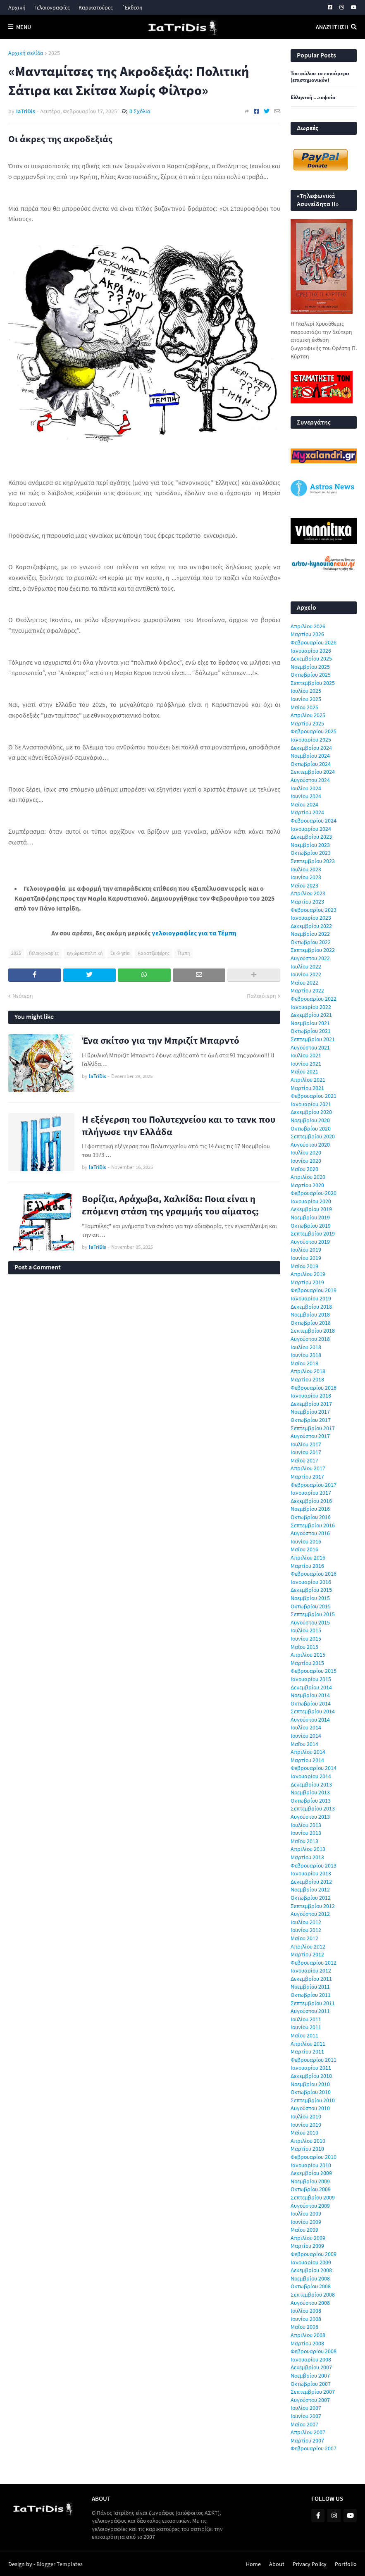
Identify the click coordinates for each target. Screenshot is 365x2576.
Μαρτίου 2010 (307, 2148)
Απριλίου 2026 (308, 626)
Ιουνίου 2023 (306, 877)
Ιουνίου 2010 (306, 2124)
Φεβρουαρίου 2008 (313, 2351)
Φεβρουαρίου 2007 (313, 2448)
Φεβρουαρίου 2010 (313, 2157)
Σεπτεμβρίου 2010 (313, 2100)
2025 (54, 53)
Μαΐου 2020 (304, 1169)
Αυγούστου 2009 (310, 2205)
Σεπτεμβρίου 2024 (313, 771)
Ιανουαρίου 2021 (311, 1104)
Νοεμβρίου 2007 (310, 2375)
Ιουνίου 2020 (306, 1160)
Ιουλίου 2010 (306, 2116)
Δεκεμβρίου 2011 (311, 1978)
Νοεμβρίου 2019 (310, 1217)
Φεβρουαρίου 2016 (313, 1573)
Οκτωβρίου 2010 (311, 2092)
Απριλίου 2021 (308, 1079)
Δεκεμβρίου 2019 (311, 1209)
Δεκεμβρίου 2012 (311, 1881)
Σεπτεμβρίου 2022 (313, 950)
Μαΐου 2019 (304, 1266)
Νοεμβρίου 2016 (310, 1508)
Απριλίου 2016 (308, 1557)
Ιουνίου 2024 (306, 796)
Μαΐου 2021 (304, 1071)
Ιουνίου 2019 (306, 1258)
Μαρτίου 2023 (307, 901)
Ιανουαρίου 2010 (311, 2165)
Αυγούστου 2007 (310, 2400)
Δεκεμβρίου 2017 (311, 1403)
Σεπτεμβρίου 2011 (313, 2003)
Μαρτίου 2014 (307, 1760)
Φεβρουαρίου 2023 (313, 910)
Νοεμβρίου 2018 (310, 1314)
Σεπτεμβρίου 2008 (313, 2294)
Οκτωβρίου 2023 (311, 852)
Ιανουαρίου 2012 (311, 1970)
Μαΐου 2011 (304, 2035)
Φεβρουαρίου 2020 (313, 1193)
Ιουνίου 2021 (306, 1063)
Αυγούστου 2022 (310, 958)
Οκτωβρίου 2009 (311, 2189)
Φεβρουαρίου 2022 (313, 998)
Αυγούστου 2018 (310, 1339)
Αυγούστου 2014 (310, 1719)
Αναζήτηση (332, 27)
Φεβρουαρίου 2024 (313, 820)
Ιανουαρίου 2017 (311, 1492)
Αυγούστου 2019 (310, 1241)
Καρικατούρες (96, 7)
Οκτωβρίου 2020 (311, 1128)
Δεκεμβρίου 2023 (311, 836)
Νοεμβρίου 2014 (310, 1695)
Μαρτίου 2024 (307, 812)
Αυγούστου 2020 (310, 1144)
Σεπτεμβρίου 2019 (313, 1233)
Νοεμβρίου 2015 (310, 1598)
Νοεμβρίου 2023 (310, 845)
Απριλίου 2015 (308, 1654)
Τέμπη (183, 953)
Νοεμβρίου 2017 (310, 1411)
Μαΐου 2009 (304, 2229)
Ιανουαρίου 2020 (311, 1201)
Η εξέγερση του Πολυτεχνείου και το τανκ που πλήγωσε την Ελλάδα (178, 1125)
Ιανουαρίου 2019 (311, 1298)
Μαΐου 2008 (304, 2326)
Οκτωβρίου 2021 (311, 1031)
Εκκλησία (120, 953)
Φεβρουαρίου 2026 (313, 642)
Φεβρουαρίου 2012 (313, 1962)
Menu (23, 27)
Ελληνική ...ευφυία (313, 97)
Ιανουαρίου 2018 (311, 1395)
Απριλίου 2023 (308, 893)
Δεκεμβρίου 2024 (311, 747)
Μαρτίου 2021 (307, 1088)
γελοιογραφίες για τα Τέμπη (194, 933)
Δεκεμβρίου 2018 (311, 1306)
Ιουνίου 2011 (306, 2027)
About (276, 2564)
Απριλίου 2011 (308, 2043)
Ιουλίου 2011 (306, 2019)
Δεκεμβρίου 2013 (311, 1784)
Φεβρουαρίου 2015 (313, 1670)
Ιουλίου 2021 (306, 1055)
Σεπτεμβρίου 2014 (313, 1711)
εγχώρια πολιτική (85, 953)
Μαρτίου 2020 (307, 1185)
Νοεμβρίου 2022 (310, 933)
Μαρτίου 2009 (307, 2245)
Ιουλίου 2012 (306, 1922)
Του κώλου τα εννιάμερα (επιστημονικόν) (320, 77)
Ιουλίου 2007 (306, 2407)
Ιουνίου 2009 (306, 2221)
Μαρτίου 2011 (307, 2051)
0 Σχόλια (139, 111)
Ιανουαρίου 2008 (311, 2359)
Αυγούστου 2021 (310, 1047)
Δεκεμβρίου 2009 (311, 2173)
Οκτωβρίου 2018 (311, 1322)
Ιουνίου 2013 (306, 1833)
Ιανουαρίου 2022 (311, 1007)
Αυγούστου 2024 (310, 780)
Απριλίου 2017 (308, 1468)
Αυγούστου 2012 (310, 1914)
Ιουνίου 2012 (306, 1930)
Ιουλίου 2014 (306, 1727)
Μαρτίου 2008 (307, 2343)
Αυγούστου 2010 (310, 2108)
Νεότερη (22, 995)
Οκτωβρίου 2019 (311, 1225)
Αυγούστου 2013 (310, 1816)
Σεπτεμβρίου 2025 (313, 683)
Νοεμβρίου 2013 (310, 1792)
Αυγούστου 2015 (310, 1622)
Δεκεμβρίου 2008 (311, 2270)
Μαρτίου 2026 (307, 634)
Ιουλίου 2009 (306, 2213)
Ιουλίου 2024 (306, 788)
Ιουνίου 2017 (306, 1452)
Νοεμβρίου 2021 (310, 1023)
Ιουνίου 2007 (306, 2416)
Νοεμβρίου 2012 (310, 1889)
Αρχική (17, 7)
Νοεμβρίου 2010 (310, 2084)
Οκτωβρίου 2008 (311, 2286)
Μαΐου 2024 (304, 804)
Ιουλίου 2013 (306, 1825)
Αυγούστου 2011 (310, 2011)
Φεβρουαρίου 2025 (313, 731)
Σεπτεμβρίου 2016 (313, 1525)
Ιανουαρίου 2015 (311, 1679)
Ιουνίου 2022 (306, 974)
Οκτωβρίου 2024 (311, 764)
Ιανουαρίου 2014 (311, 1776)
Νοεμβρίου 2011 (310, 1986)
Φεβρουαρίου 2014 (313, 1768)
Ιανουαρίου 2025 (311, 739)
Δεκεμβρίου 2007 (311, 2367)
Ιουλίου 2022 (306, 966)
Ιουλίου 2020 (306, 1152)
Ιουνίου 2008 (306, 2319)
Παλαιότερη (261, 995)
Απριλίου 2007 (308, 2432)
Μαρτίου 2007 (307, 2440)
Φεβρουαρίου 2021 (313, 1096)
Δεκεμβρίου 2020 (311, 1112)
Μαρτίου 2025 (307, 723)
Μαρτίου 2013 (307, 1857)
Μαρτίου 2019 (307, 1282)
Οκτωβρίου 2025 (311, 674)
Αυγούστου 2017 (310, 1436)
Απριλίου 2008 (308, 2335)
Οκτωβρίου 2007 (311, 2384)
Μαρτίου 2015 (307, 1663)
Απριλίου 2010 (308, 2140)
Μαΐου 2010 (304, 2132)
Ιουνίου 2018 (306, 1355)
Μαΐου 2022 (304, 982)
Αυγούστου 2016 (310, 1533)
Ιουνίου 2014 (306, 1735)
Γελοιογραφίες (52, 7)
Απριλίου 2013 (308, 1849)
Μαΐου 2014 (304, 1744)
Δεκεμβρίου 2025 (311, 658)
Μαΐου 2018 (304, 1363)
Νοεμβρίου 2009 (310, 2181)
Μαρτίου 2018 (307, 1379)
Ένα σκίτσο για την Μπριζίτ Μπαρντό (160, 1040)
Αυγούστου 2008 (310, 2302)
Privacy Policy (310, 2564)
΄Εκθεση (132, 7)
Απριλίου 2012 (308, 1946)
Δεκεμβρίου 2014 (311, 1687)
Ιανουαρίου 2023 (311, 917)
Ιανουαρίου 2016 (311, 1582)
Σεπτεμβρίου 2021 (313, 1039)
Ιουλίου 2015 (306, 1630)
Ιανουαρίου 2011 (311, 2067)
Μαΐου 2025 (304, 707)
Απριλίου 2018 (308, 1371)
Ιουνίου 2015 (306, 1638)
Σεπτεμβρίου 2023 (313, 861)
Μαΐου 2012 (304, 1938)
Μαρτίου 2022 (307, 990)
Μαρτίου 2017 (307, 1476)
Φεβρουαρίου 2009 (313, 2254)
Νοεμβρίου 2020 (310, 1120)
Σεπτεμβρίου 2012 (313, 1906)
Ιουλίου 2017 (306, 1444)
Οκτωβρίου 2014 (311, 1703)
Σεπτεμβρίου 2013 (313, 1808)
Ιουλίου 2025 (306, 690)
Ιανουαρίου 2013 (311, 1873)
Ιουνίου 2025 (306, 699)
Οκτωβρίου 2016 (311, 1517)
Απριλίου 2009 (308, 2238)
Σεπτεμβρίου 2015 (313, 1614)
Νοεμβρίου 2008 (310, 2278)
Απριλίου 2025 (308, 715)
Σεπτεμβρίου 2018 (313, 1330)
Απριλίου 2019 (308, 1274)
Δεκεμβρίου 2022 (311, 926)
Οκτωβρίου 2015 (311, 1606)
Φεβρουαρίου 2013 (313, 1865)
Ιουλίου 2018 (306, 1347)
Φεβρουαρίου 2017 (313, 1484)
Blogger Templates (59, 2564)
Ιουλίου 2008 (306, 2310)
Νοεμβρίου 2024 (310, 755)
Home (253, 2564)
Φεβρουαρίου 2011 (313, 2059)
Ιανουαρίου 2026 (311, 650)
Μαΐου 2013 (304, 1841)
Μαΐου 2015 (304, 1647)
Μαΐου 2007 (304, 2424)
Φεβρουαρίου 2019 (313, 1290)
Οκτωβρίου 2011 (311, 1995)
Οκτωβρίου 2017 (311, 1420)
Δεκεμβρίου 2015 (311, 1589)
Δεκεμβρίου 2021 (311, 1014)
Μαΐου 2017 (304, 1460)
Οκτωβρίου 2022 (311, 942)
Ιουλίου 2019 (306, 1249)
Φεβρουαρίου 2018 (313, 1387)
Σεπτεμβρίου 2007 (313, 2391)
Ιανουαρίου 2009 (311, 2262)
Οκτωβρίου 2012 (311, 1897)
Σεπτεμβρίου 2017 (313, 1428)
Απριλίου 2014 (308, 1751)
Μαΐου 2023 (304, 885)
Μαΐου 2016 (304, 1549)
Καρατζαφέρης (153, 953)
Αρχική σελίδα (25, 53)
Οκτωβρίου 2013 (311, 1800)
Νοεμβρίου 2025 (310, 666)
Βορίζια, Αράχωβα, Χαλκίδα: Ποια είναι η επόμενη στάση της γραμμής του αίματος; (170, 1205)
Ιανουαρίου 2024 (311, 828)
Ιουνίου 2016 (306, 1541)
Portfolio (346, 2564)
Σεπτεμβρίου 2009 (313, 2197)
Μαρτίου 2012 (307, 1954)
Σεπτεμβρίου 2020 (313, 1136)
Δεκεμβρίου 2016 (311, 1501)
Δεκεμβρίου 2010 (311, 2076)
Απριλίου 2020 (308, 1177)
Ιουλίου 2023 (306, 869)
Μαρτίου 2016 (307, 1565)
